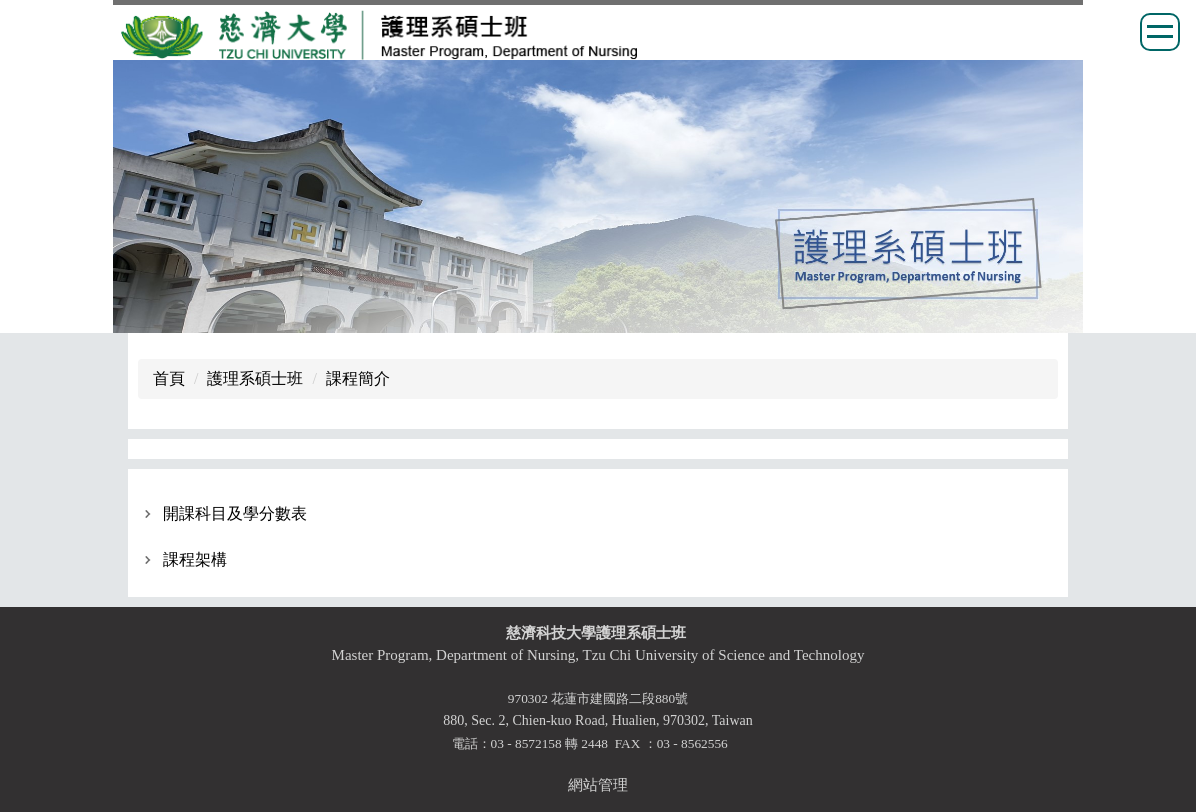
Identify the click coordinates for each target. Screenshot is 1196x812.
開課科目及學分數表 (235, 513)
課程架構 (195, 559)
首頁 (169, 378)
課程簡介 (358, 378)
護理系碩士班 (255, 378)
